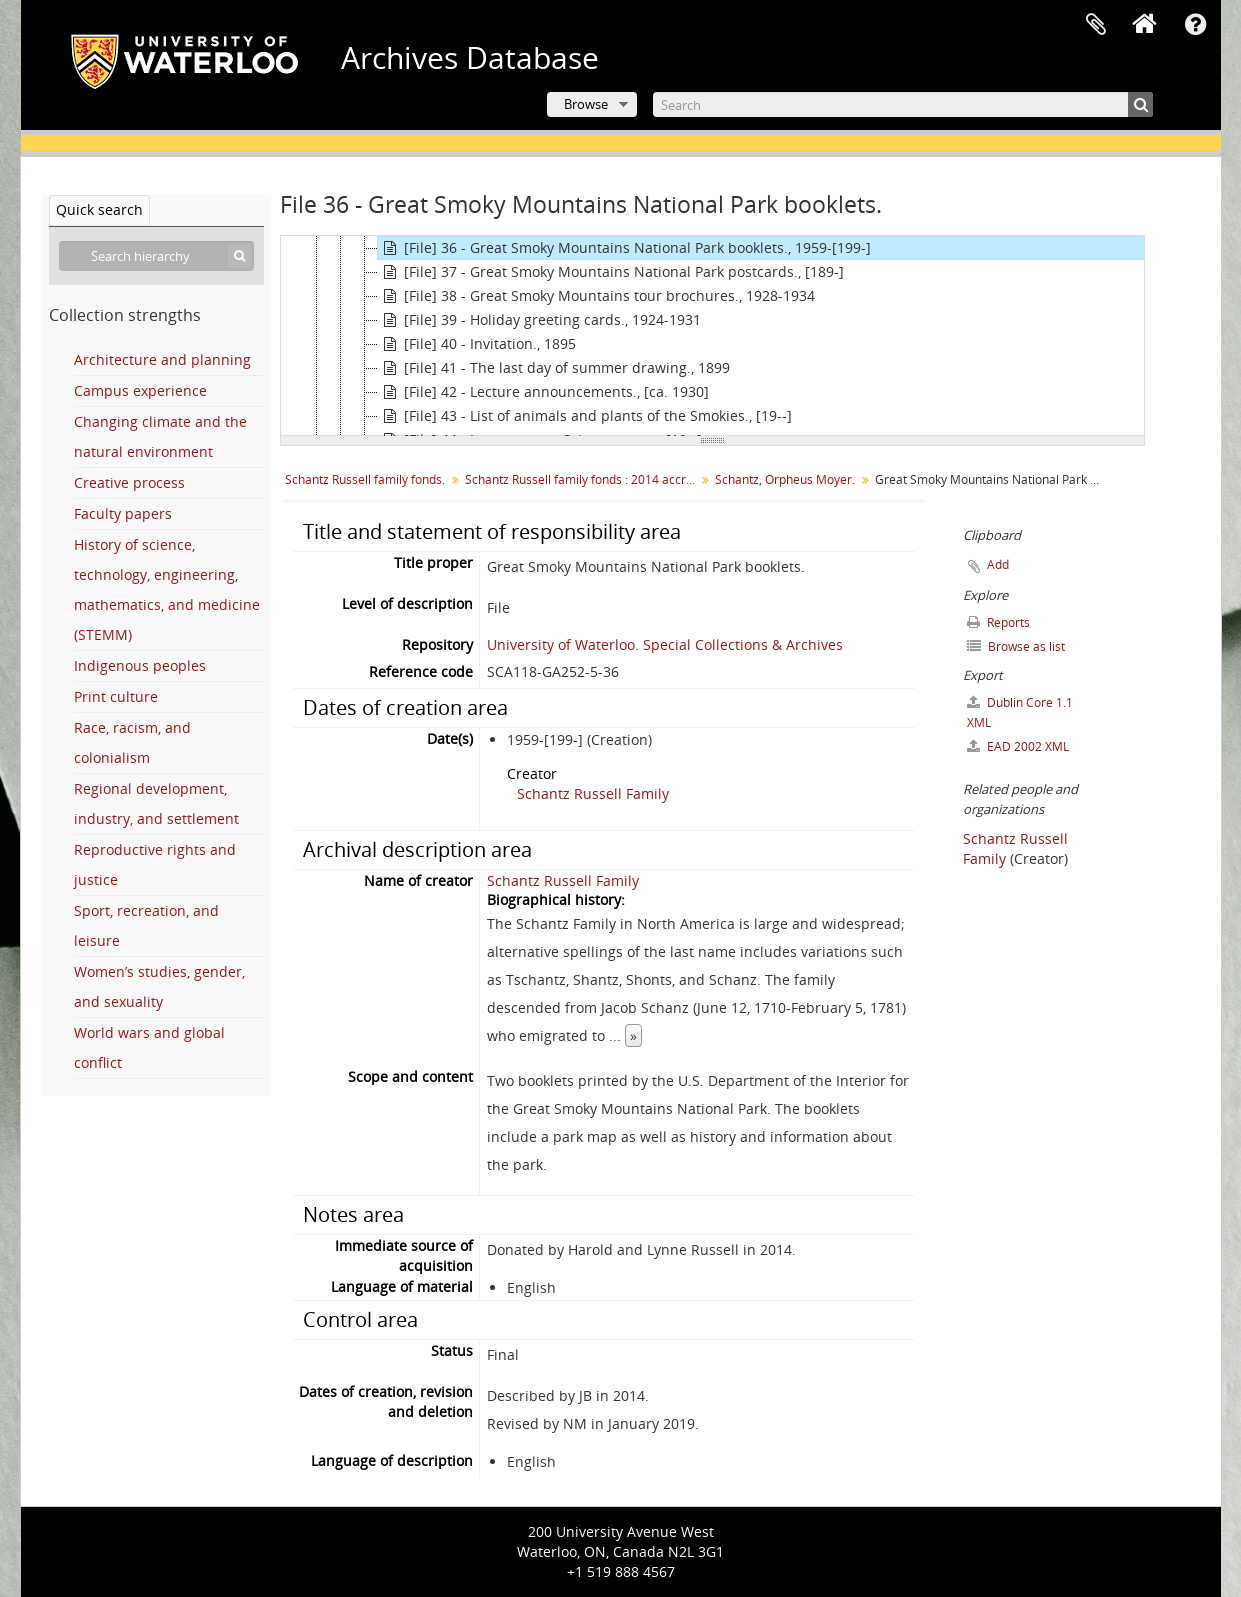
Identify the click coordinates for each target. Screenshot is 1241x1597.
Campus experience (140, 390)
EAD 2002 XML (1018, 746)
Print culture (116, 696)
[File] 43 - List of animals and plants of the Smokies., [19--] (585, 416)
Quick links (1196, 25)
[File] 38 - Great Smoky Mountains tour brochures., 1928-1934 (596, 296)
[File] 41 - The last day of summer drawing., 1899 (554, 368)
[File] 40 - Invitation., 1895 (477, 344)
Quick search (99, 209)
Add (998, 564)
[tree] (712, 336)
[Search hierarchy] (156, 256)
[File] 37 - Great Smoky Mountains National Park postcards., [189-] (611, 272)
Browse (586, 104)
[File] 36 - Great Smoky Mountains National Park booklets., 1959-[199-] (624, 248)
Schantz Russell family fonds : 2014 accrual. (582, 479)
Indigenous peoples (140, 665)
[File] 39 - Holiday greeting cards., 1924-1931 (539, 320)
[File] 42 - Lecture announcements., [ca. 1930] (543, 392)
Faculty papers (123, 513)
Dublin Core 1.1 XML (1020, 712)
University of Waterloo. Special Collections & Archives (665, 644)
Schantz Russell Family (593, 793)
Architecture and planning (162, 359)
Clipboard (1096, 25)
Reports (998, 622)
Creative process (129, 482)
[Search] (903, 104)
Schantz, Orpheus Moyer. (785, 479)
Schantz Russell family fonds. (365, 479)
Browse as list (1016, 646)
